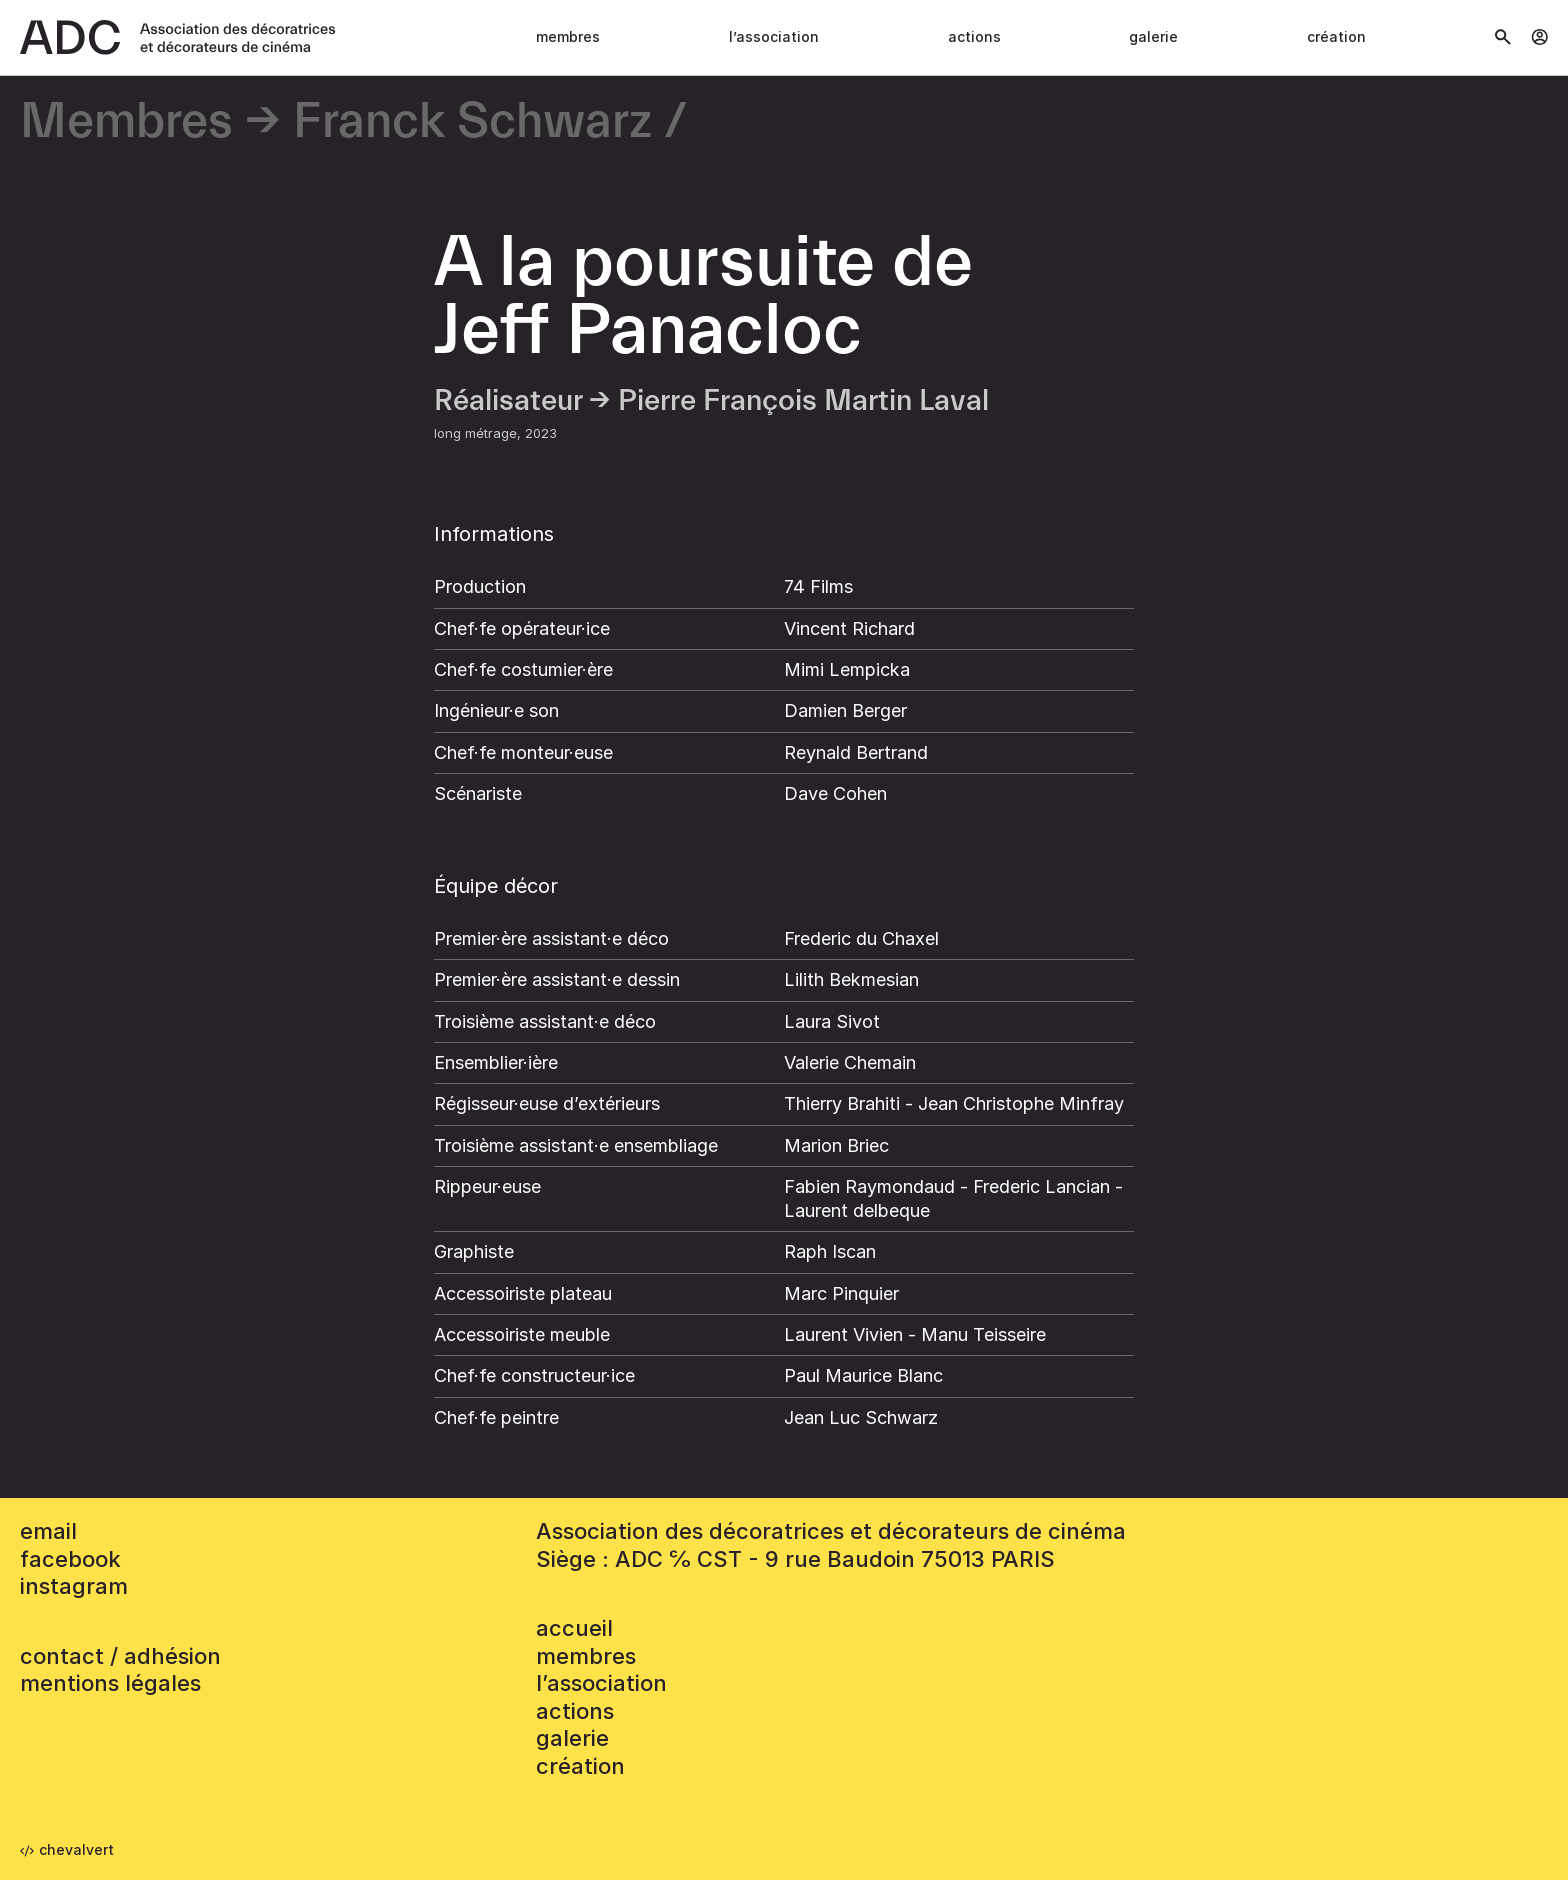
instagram (74, 1586)
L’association (774, 36)
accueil (574, 1628)
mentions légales (110, 1683)
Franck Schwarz (472, 122)
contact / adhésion (120, 1656)
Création (1336, 36)
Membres (568, 36)
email (48, 1531)
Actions (974, 36)
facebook (70, 1559)
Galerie (1153, 36)
